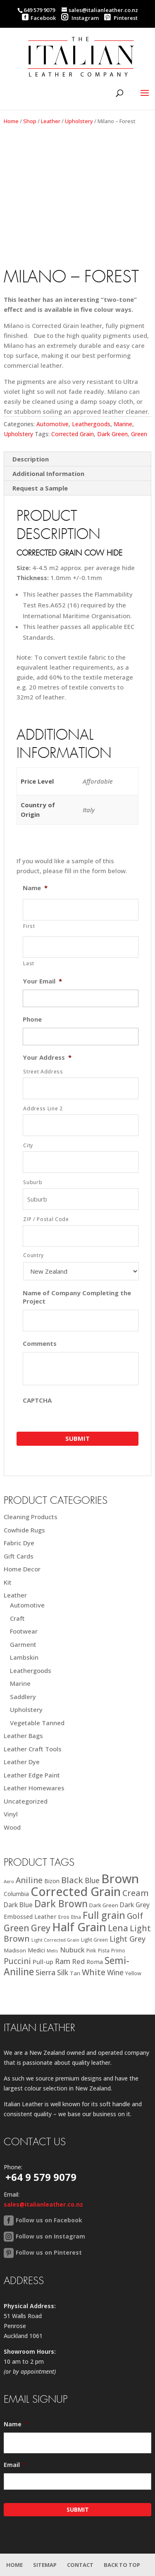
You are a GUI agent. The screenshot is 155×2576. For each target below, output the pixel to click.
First (29, 926)
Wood (12, 1827)
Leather (50, 121)
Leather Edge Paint (32, 1775)
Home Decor (22, 1569)
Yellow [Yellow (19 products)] (133, 1973)
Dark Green (112, 434)
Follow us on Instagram (50, 2236)
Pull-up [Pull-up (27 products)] (43, 1961)
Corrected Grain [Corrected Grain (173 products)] (76, 1891)
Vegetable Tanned (37, 1723)
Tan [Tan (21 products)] (75, 1973)
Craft (17, 1618)
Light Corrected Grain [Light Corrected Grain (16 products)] (55, 1940)
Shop (29, 121)
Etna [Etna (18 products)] (76, 1916)
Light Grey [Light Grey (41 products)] (127, 1939)
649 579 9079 (39, 10)
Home (11, 121)
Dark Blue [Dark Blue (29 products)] (18, 1904)
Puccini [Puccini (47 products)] (17, 1961)
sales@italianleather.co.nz (43, 2204)
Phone (32, 1019)
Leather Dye (22, 1762)
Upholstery (79, 121)
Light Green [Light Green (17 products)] (94, 1939)
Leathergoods (91, 424)
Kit (8, 1582)
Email (15, 2465)
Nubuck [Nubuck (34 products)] (72, 1949)
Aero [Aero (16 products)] (9, 1881)
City (28, 1145)
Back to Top (122, 2565)
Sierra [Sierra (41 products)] (45, 1972)
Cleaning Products (30, 1517)
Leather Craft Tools (33, 1749)
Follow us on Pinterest (49, 2252)
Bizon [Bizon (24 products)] (52, 1881)
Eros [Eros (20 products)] (63, 1916)
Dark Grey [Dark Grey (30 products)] (135, 1904)
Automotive (52, 424)
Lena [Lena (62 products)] (118, 1928)
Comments (40, 1343)
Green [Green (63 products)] (16, 1928)
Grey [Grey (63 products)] (40, 1928)
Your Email (42, 981)
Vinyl (11, 1814)
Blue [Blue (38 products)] (92, 1880)
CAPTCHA (37, 1400)
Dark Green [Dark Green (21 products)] (103, 1905)
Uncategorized (26, 1801)
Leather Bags (23, 1735)
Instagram (80, 18)
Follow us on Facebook (49, 2220)
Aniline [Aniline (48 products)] (29, 1880)
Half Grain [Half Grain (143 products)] (79, 1927)
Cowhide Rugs (24, 1530)
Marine (123, 424)
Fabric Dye (19, 1543)
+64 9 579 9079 (40, 2177)
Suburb (32, 1182)
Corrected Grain (72, 434)
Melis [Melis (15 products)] (52, 1951)
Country (33, 1255)
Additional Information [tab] (48, 473)
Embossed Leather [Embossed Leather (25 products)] (30, 1916)
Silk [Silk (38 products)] (62, 1972)
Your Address (47, 1057)
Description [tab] (30, 459)
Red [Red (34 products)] (78, 1961)
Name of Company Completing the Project (77, 1297)
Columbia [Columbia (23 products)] (16, 1894)
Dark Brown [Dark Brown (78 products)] (61, 1903)
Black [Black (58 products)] (72, 1880)
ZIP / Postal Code (46, 1219)
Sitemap (45, 2565)
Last (28, 963)
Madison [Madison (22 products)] (15, 1950)
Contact (80, 2565)
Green (139, 434)
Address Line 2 (42, 1108)
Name (35, 888)
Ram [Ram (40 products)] (62, 1961)
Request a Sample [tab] (40, 488)
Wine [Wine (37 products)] (115, 1972)
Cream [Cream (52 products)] (135, 1893)
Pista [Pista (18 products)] (104, 1950)
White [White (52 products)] (93, 1972)
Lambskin (24, 1657)
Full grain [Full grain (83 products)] (104, 1915)
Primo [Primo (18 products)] (118, 1950)
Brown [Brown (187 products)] (120, 1878)
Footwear (24, 1631)
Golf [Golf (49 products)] (135, 1915)
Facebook (43, 18)
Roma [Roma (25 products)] (94, 1962)
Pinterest (121, 18)
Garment (23, 1644)
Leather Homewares (34, 1788)
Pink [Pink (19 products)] (91, 1950)
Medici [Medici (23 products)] (36, 1950)
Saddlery (23, 1696)
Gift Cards (18, 1556)
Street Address (43, 1071)
